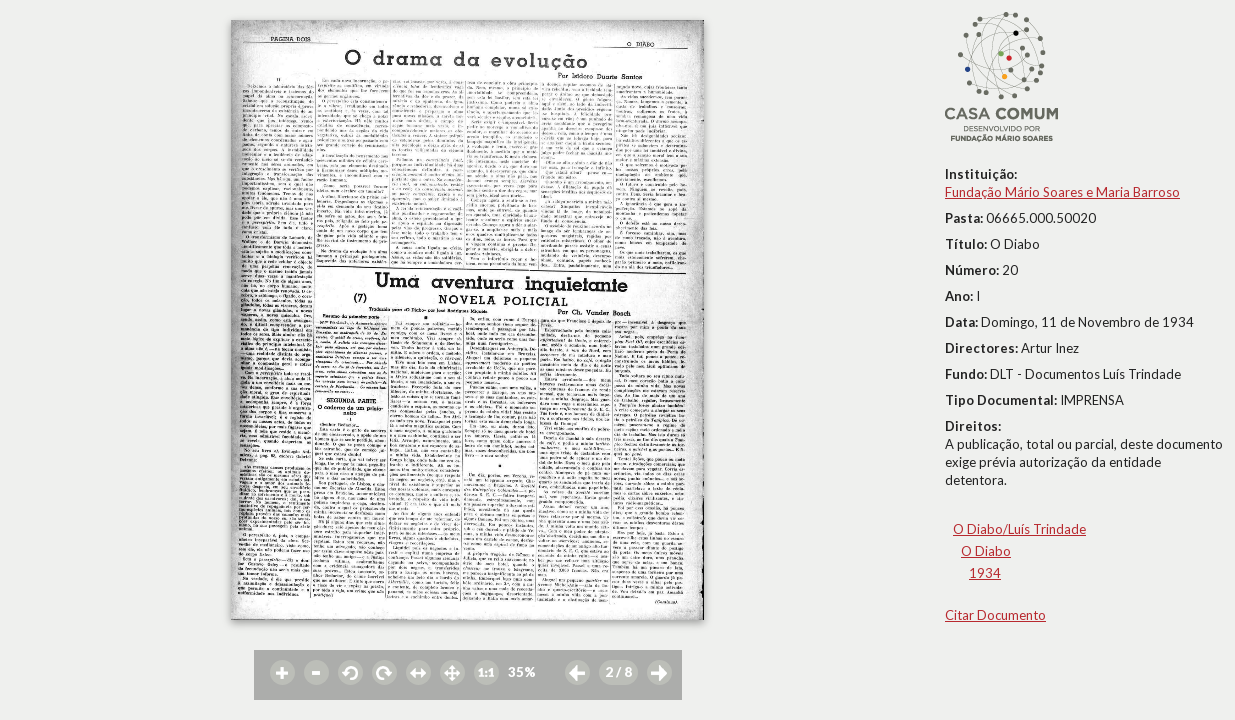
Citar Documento (995, 615)
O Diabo (986, 551)
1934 (985, 573)
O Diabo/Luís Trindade (1019, 529)
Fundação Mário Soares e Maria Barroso (1062, 192)
